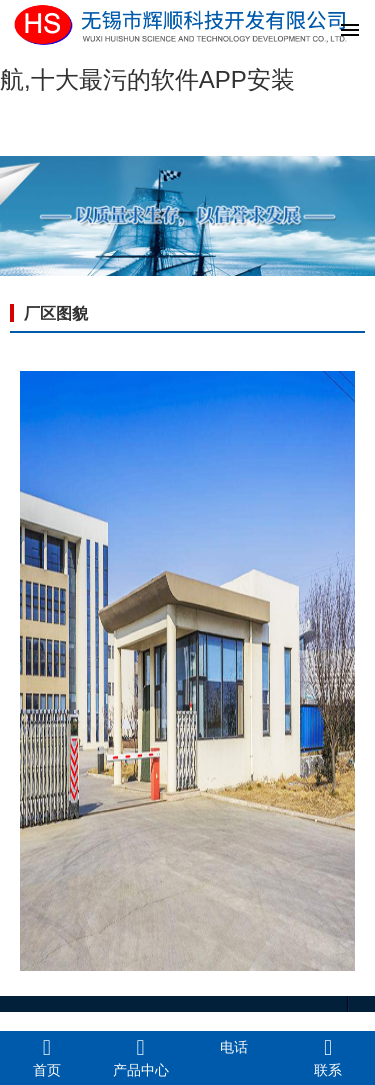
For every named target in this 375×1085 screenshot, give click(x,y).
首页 (47, 1057)
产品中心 (141, 1057)
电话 (234, 1047)
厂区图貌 (56, 313)
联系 (328, 1057)
